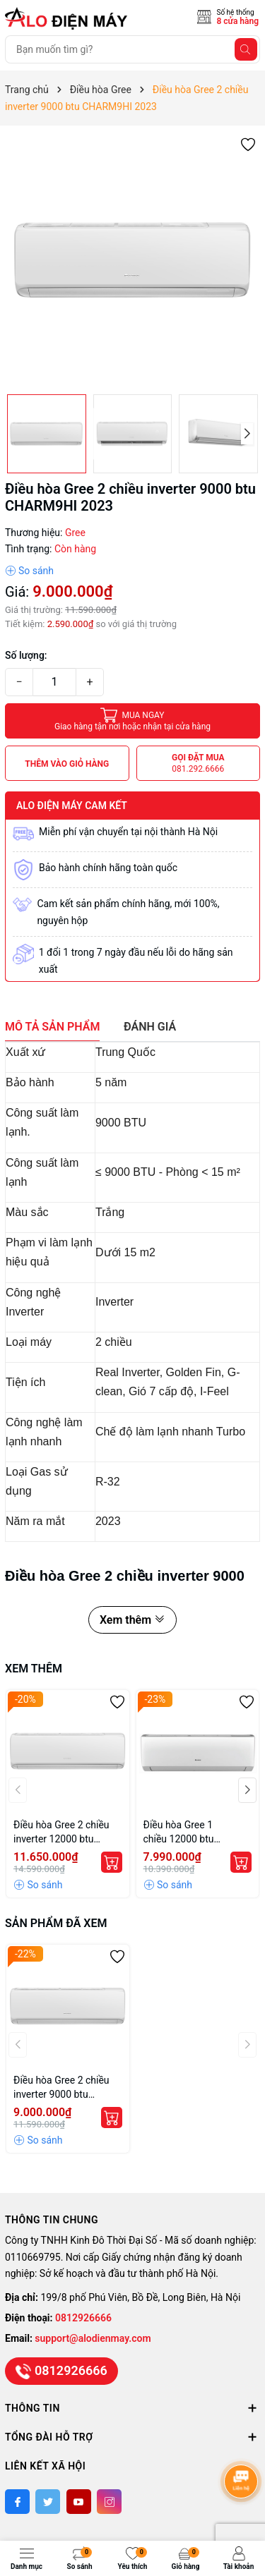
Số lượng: (26, 655)
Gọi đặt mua (198, 763)
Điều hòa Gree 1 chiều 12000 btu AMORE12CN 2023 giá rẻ (192, 1832)
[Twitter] (47, 2501)
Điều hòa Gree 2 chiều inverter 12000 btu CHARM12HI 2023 (61, 1832)
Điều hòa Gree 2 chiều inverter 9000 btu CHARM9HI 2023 (61, 2087)
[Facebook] (17, 2501)
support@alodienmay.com (93, 2338)
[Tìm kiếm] (246, 49)
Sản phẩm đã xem (56, 1923)
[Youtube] (78, 2501)
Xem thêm (132, 1620)
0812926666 (83, 2317)
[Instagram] (109, 2501)
